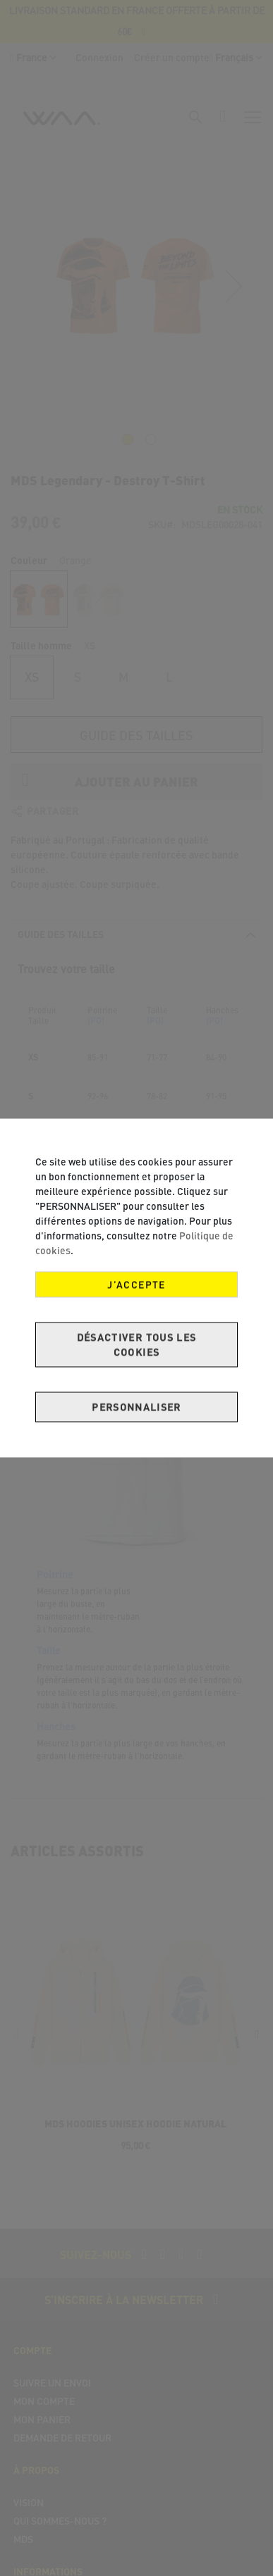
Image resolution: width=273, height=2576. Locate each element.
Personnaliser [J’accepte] (136, 1407)
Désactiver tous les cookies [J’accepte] (137, 1345)
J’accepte (136, 1285)
